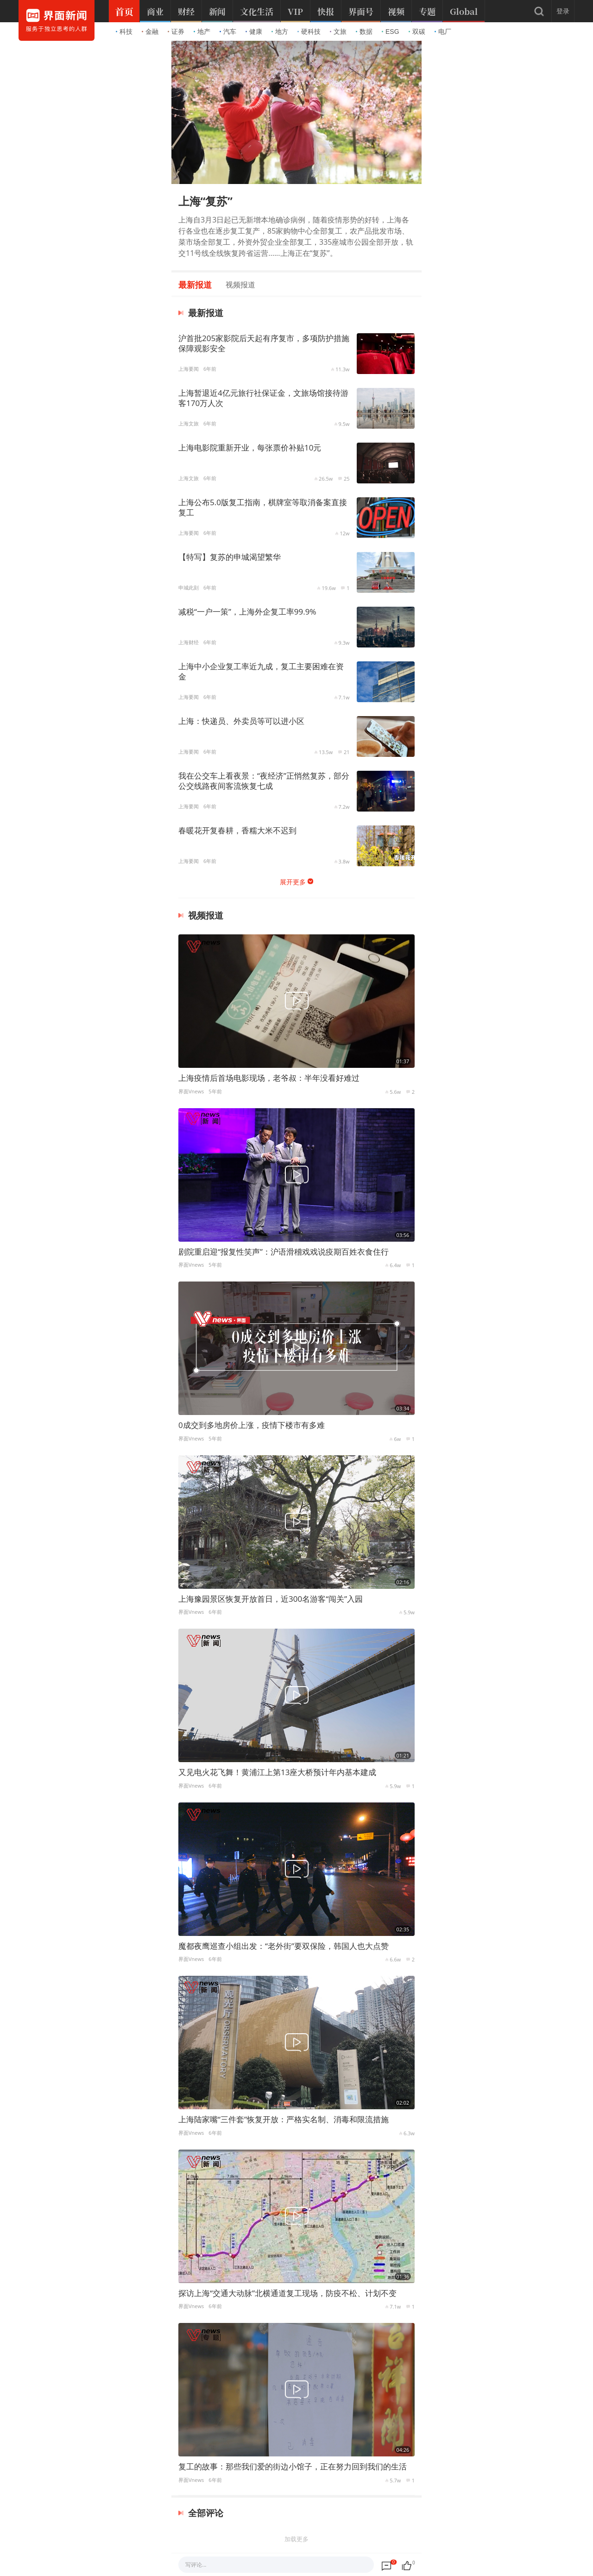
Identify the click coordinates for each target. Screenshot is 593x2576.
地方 (279, 31)
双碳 (417, 31)
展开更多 (293, 881)
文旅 (338, 31)
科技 (124, 31)
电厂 (443, 31)
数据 (364, 31)
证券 (176, 31)
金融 (150, 31)
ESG (390, 31)
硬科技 (309, 31)
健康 (254, 31)
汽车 (228, 31)
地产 (202, 31)
